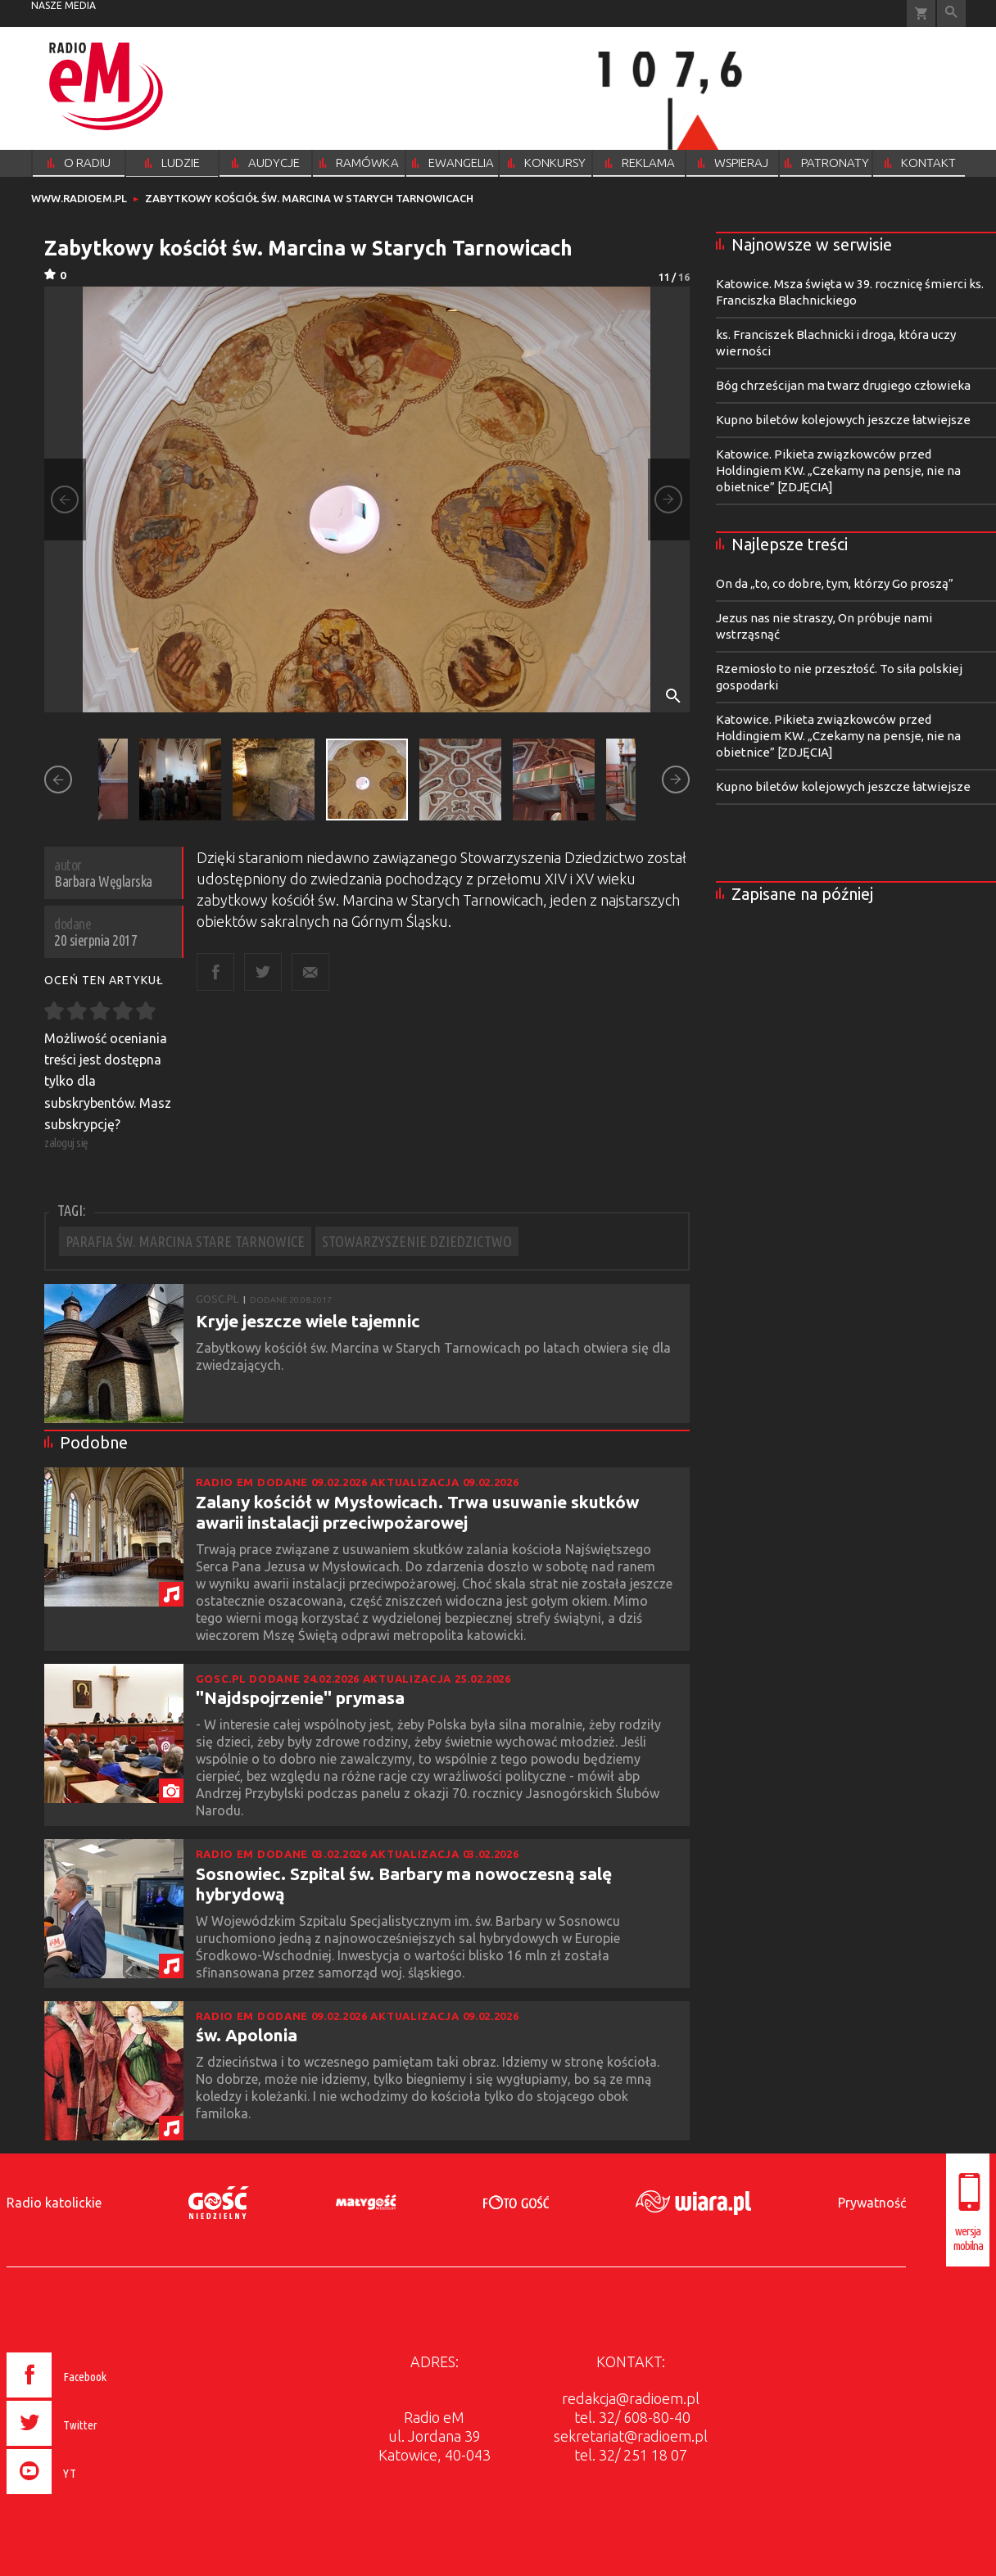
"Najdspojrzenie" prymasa (300, 1697)
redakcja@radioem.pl (630, 2398)
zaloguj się (66, 1143)
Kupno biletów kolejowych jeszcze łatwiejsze (843, 420)
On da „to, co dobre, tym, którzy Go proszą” (834, 583)
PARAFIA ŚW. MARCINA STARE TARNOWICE (185, 1241)
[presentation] (91, 2496)
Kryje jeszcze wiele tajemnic (308, 1321)
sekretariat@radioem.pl (631, 2436)
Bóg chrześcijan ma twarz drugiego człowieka (843, 385)
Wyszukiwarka (951, 13)
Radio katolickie (54, 2202)
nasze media (63, 5)
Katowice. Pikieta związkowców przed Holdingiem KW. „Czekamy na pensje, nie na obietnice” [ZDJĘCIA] (838, 470)
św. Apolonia (246, 2035)
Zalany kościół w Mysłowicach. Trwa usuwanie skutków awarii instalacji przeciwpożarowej (417, 1512)
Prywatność (872, 2202)
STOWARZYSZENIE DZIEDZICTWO (417, 1241)
